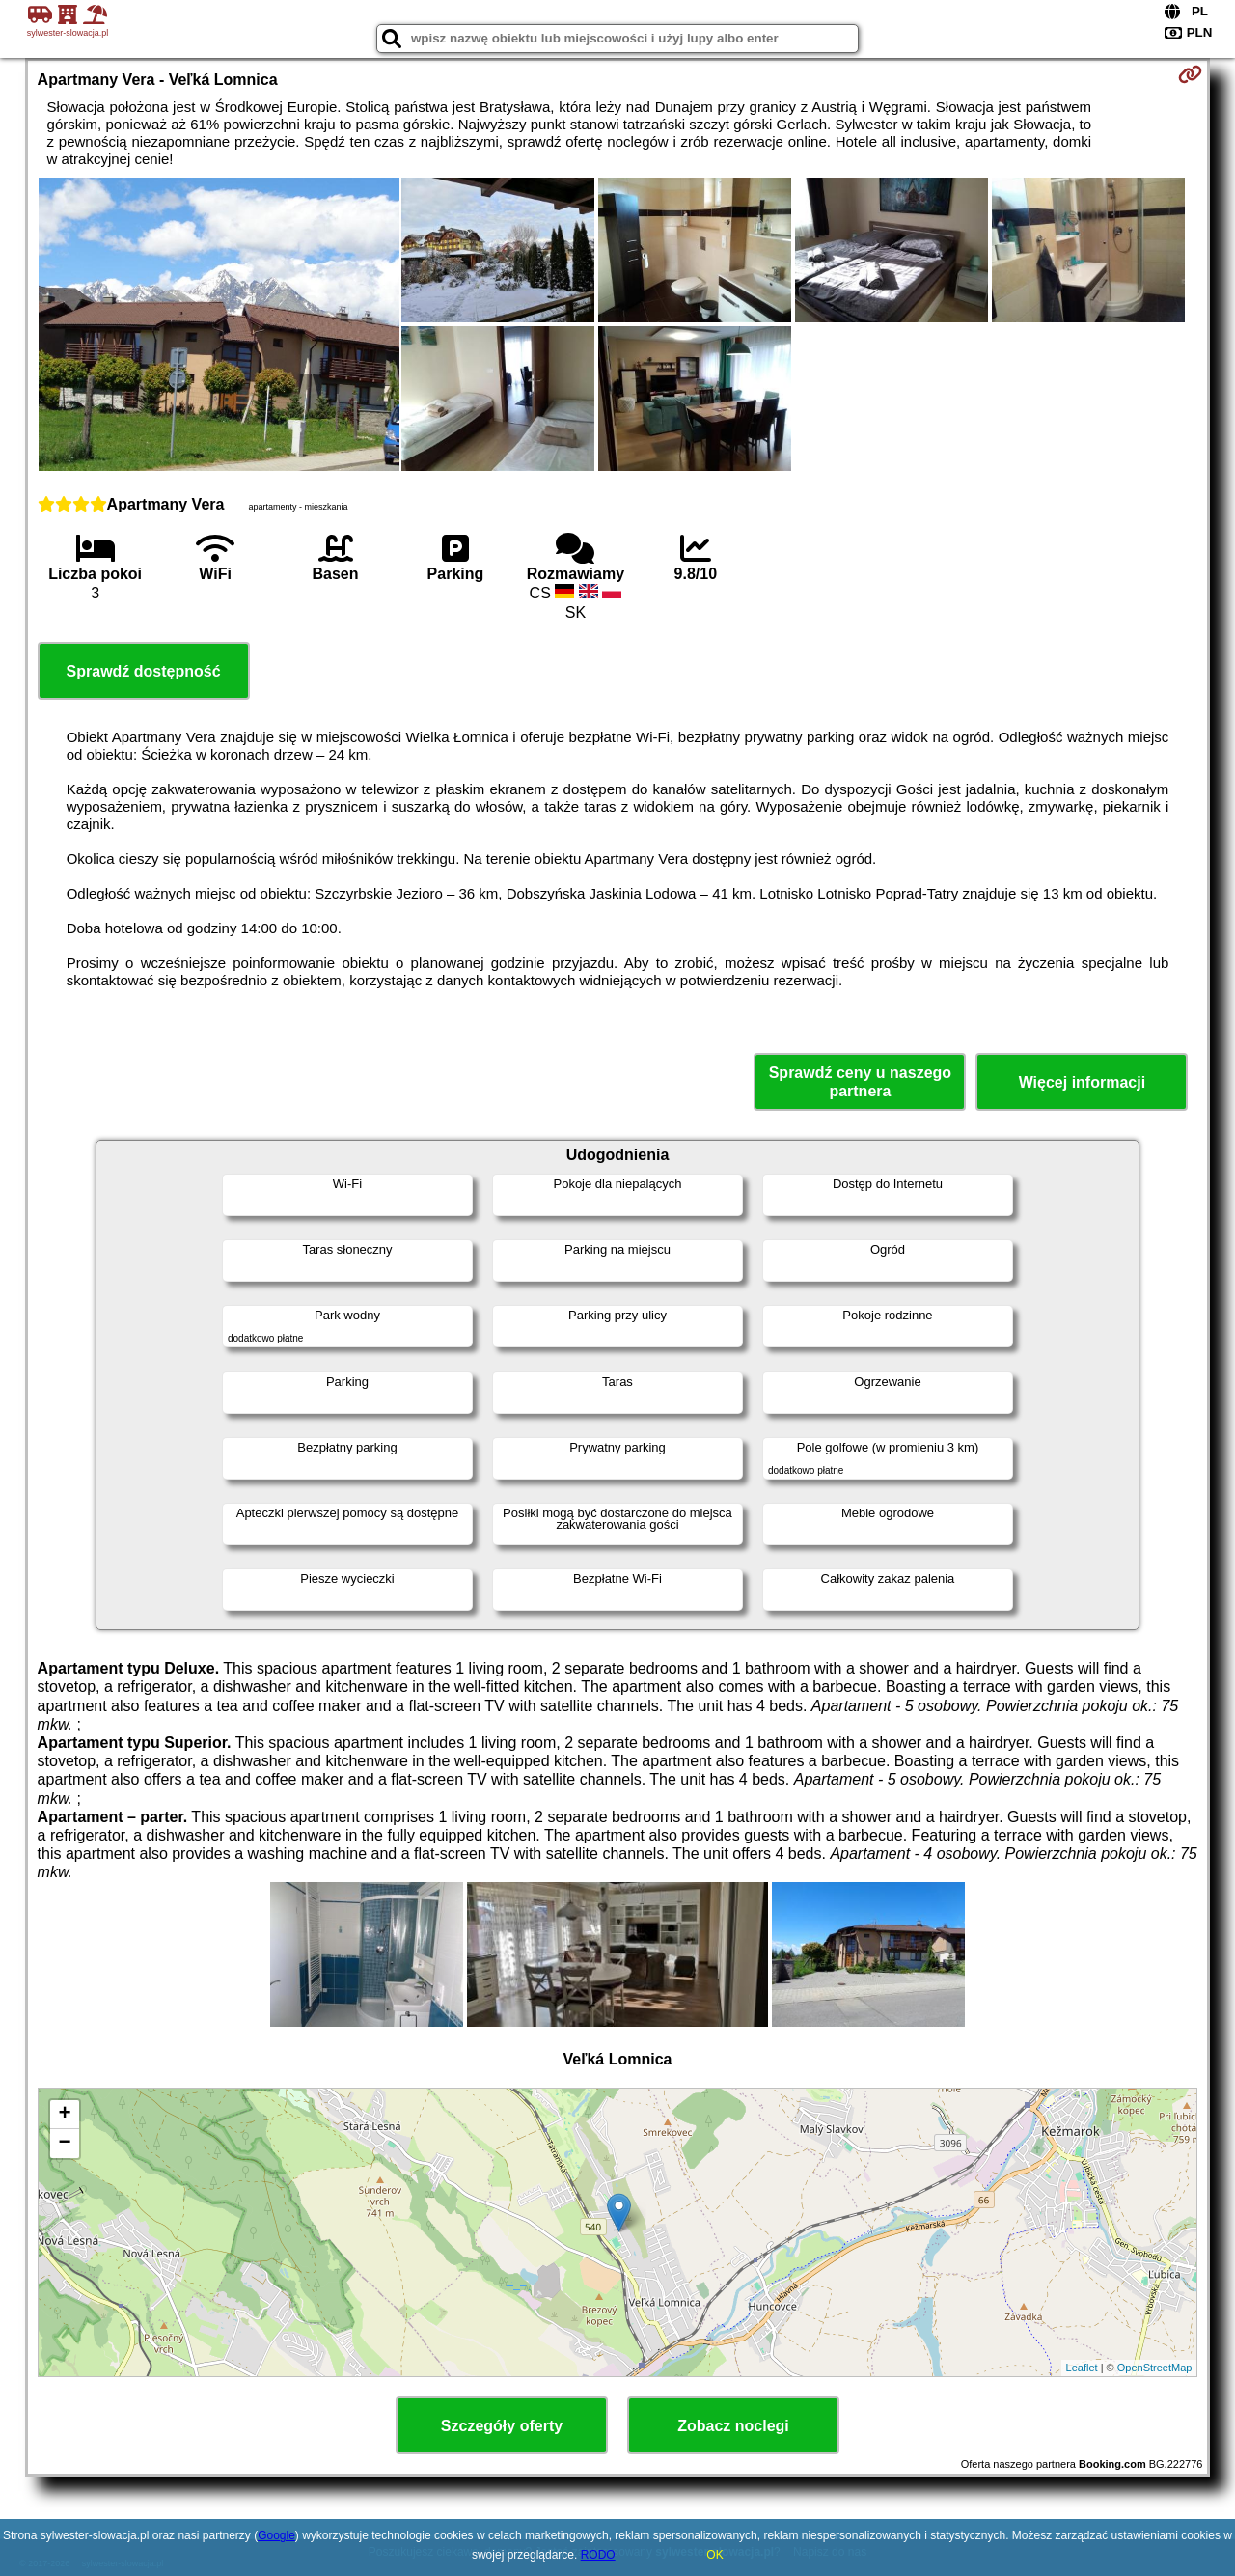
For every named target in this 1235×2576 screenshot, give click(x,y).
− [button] (64, 2143)
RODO (598, 2555)
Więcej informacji (1082, 1082)
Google (276, 2535)
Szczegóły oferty (502, 2426)
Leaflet (1082, 2367)
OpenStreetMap (1155, 2367)
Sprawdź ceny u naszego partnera (860, 1082)
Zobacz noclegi (733, 2426)
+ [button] (64, 2114)
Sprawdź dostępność (144, 671)
